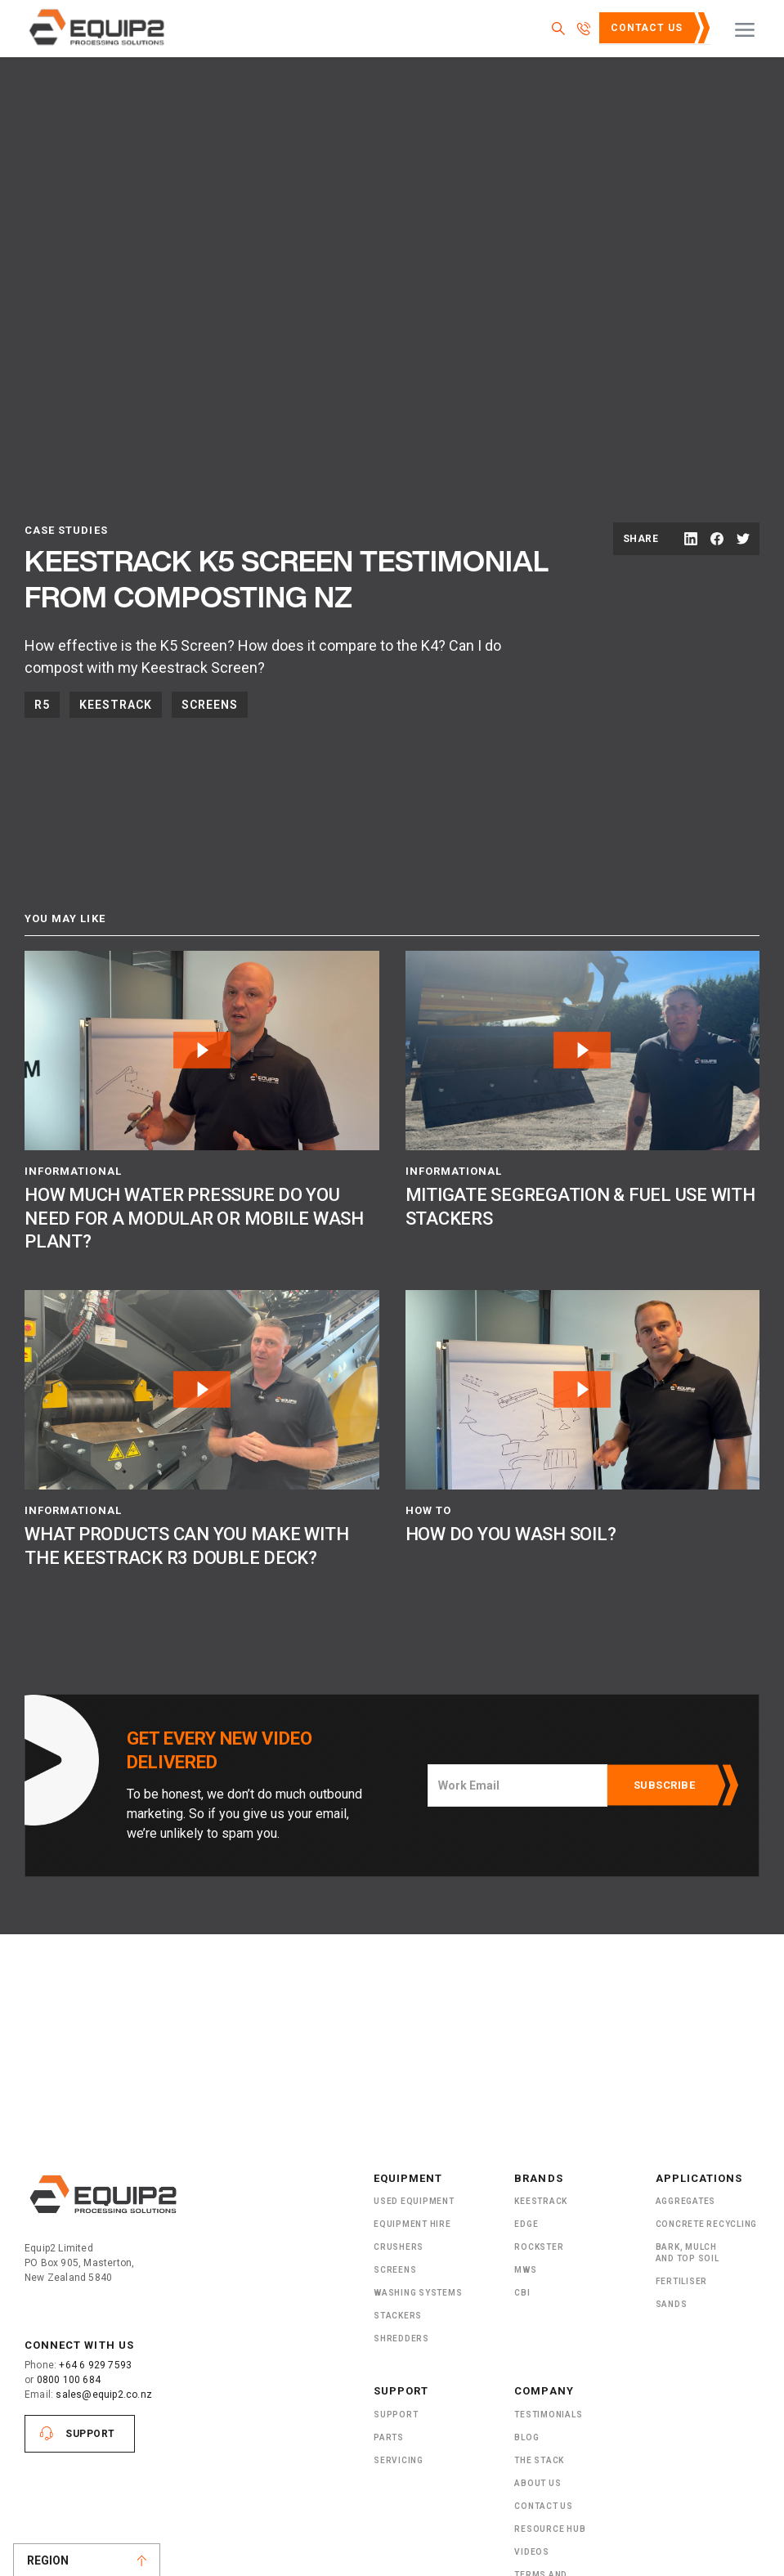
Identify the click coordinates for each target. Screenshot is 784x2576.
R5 (42, 704)
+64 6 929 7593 (95, 2365)
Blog (526, 2437)
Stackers (398, 2315)
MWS (525, 2269)
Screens (209, 704)
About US (537, 2483)
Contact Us (647, 28)
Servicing (398, 2460)
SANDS (672, 2304)
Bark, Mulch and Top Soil (687, 2252)
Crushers (398, 2246)
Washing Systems (418, 2292)
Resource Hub (549, 2528)
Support (90, 2433)
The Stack (539, 2460)
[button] (744, 29)
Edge (526, 2224)
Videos (531, 2551)
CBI (522, 2292)
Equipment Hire (412, 2224)
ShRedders (401, 2338)
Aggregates (686, 2201)
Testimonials (548, 2414)
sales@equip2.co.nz (104, 2394)
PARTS (389, 2437)
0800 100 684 (69, 2380)
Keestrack (115, 704)
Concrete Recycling (707, 2224)
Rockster (538, 2246)
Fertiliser (682, 2281)
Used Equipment (414, 2201)
